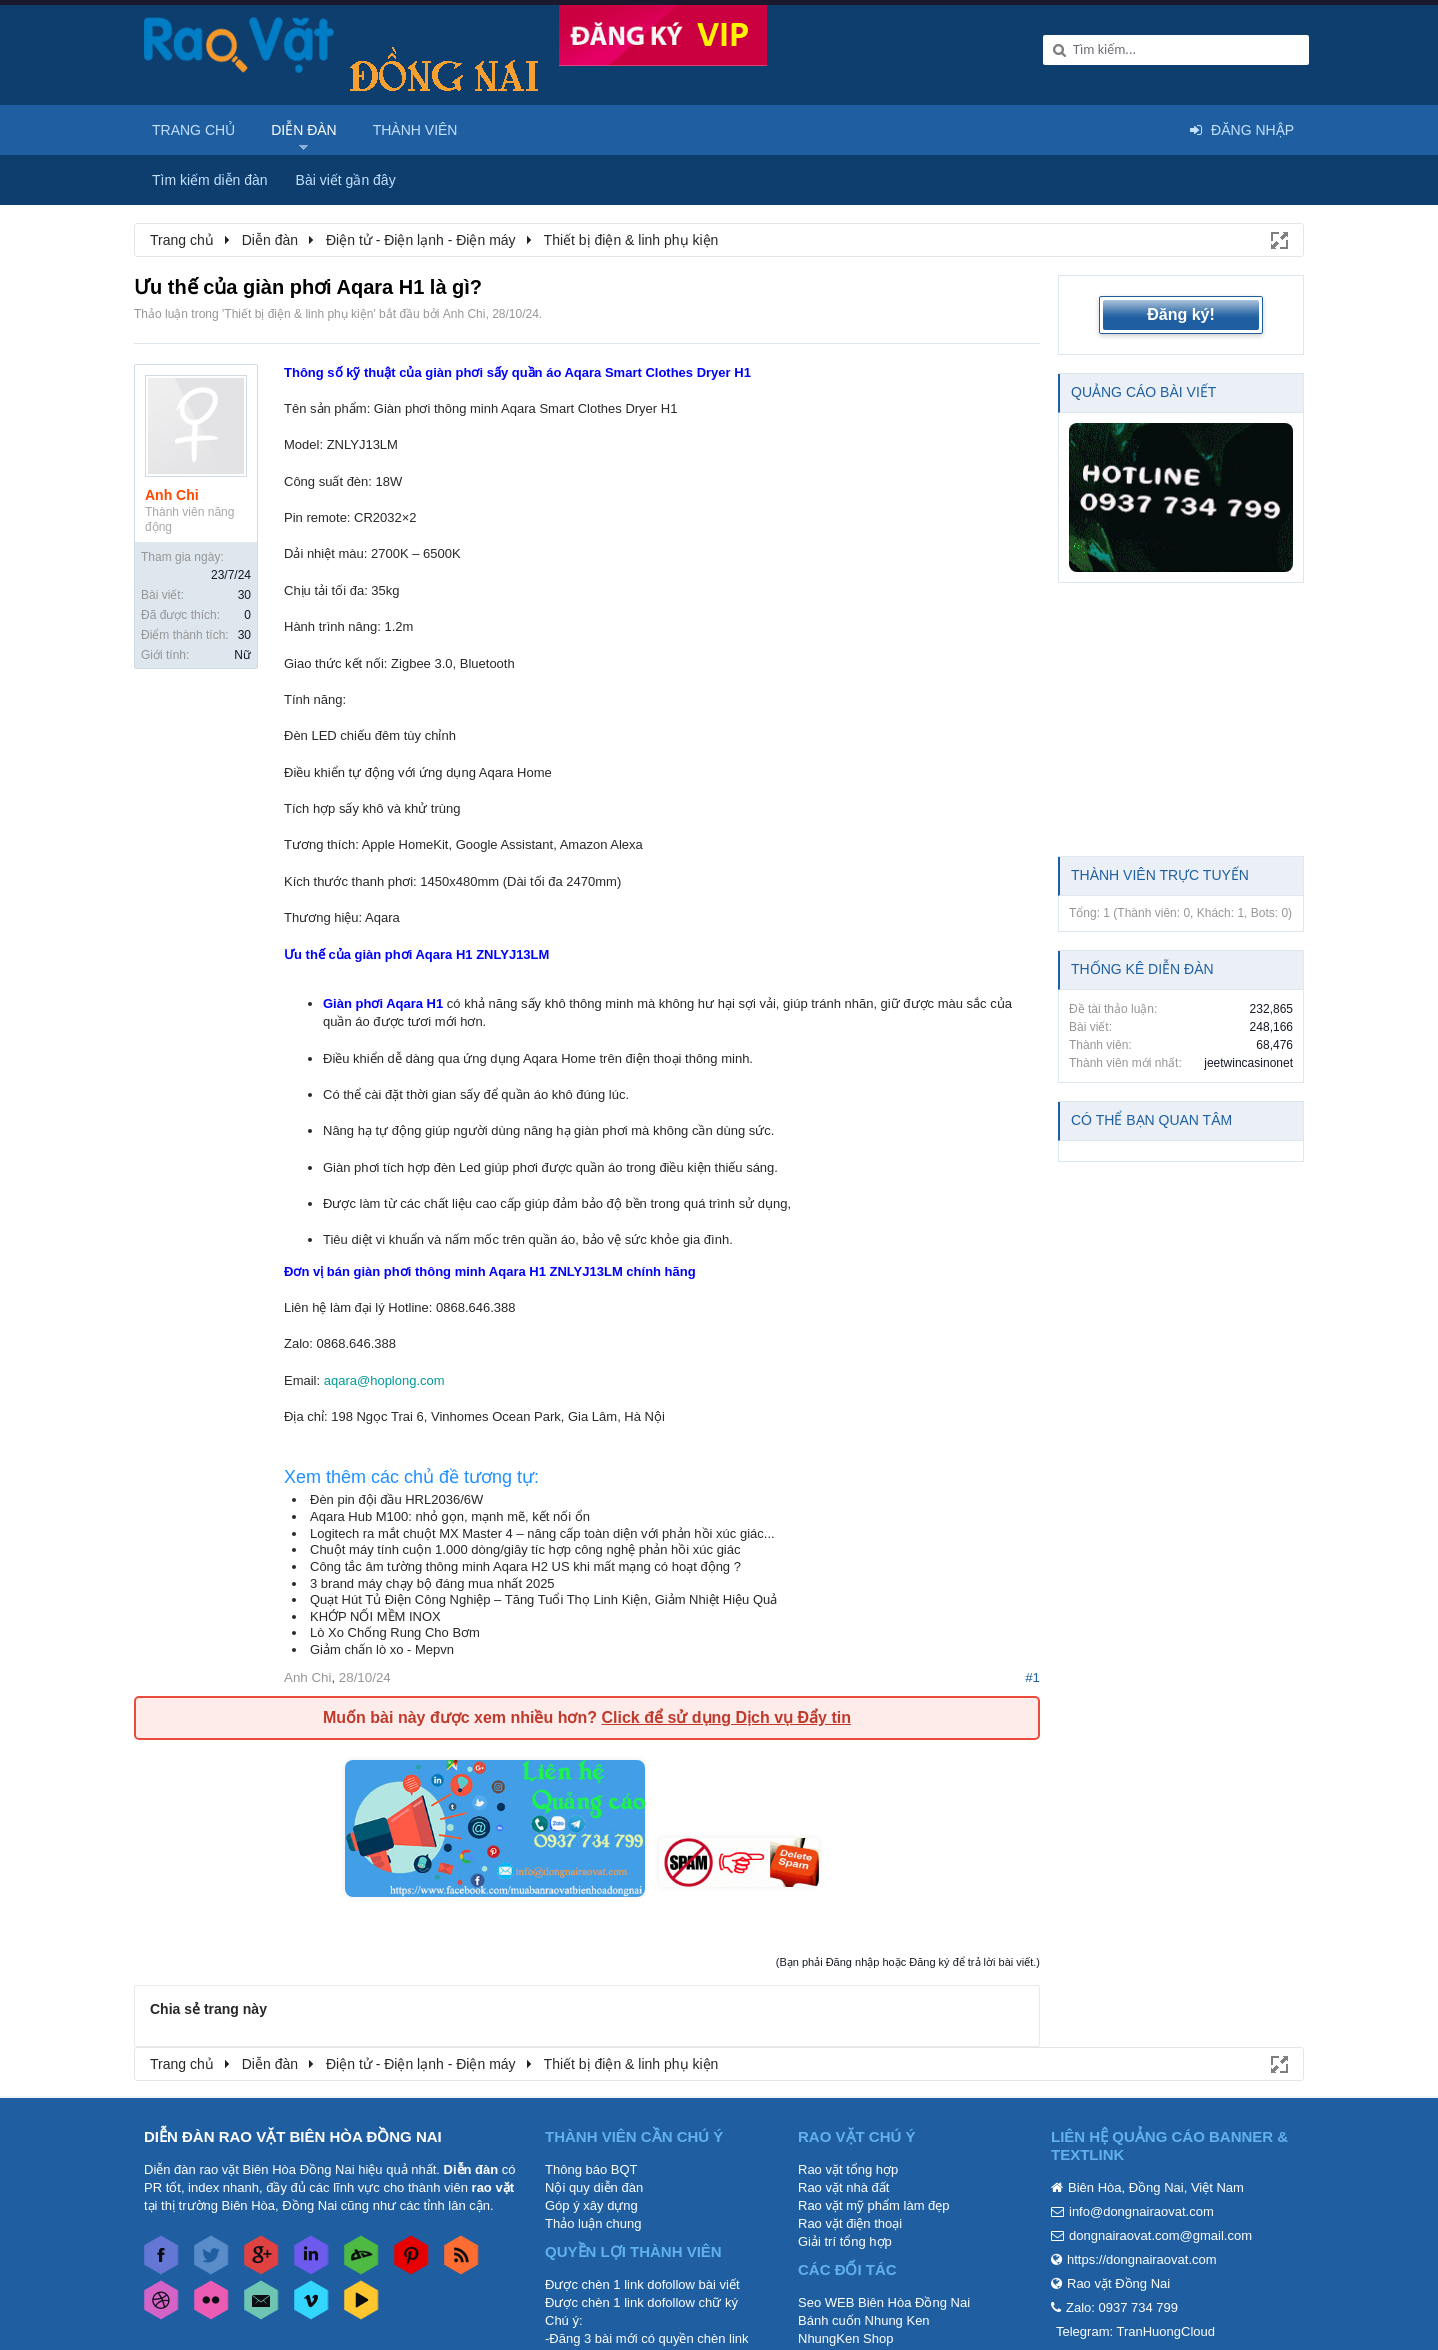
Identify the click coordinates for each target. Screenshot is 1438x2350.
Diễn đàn (304, 130)
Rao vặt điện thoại (850, 2223)
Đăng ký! (1181, 314)
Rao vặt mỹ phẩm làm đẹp (874, 2205)
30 (244, 595)
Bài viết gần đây (346, 180)
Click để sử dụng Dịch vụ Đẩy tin (725, 1717)
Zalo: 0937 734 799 (1122, 2307)
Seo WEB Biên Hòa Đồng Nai (884, 2302)
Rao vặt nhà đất (843, 2187)
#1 (1032, 1677)
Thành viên (415, 130)
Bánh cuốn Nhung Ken (864, 2320)
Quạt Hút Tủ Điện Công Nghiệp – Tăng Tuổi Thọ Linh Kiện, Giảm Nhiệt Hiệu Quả (543, 1599)
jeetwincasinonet (1248, 1063)
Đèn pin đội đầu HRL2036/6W (396, 1499)
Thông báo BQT (591, 2169)
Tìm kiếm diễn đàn (210, 180)
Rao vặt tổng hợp (848, 2169)
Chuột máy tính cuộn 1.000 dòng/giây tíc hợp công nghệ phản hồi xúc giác (525, 1549)
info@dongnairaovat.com (1141, 2211)
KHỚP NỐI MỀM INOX (375, 1616)
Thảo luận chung (593, 2223)
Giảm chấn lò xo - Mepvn (382, 1649)
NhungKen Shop (845, 2338)
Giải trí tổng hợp (845, 2241)
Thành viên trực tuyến (1160, 875)
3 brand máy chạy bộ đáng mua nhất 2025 (432, 1583)
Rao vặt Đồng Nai (1118, 2283)
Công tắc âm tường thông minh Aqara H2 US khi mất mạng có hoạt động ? (525, 1566)
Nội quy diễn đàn (594, 2187)
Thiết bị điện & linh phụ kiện (298, 314)
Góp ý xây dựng (591, 2205)
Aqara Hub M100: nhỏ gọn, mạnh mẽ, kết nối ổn (450, 1516)
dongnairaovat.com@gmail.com (1160, 2235)
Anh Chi (464, 314)
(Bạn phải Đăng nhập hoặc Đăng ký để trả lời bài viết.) (908, 1962)
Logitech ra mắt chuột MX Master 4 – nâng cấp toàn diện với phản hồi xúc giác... (542, 1533)
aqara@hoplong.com (384, 1380)
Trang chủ (193, 130)
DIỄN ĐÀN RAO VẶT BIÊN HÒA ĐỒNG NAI (293, 2136)
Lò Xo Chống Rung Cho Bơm (395, 1632)
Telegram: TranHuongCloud (1135, 2331)
